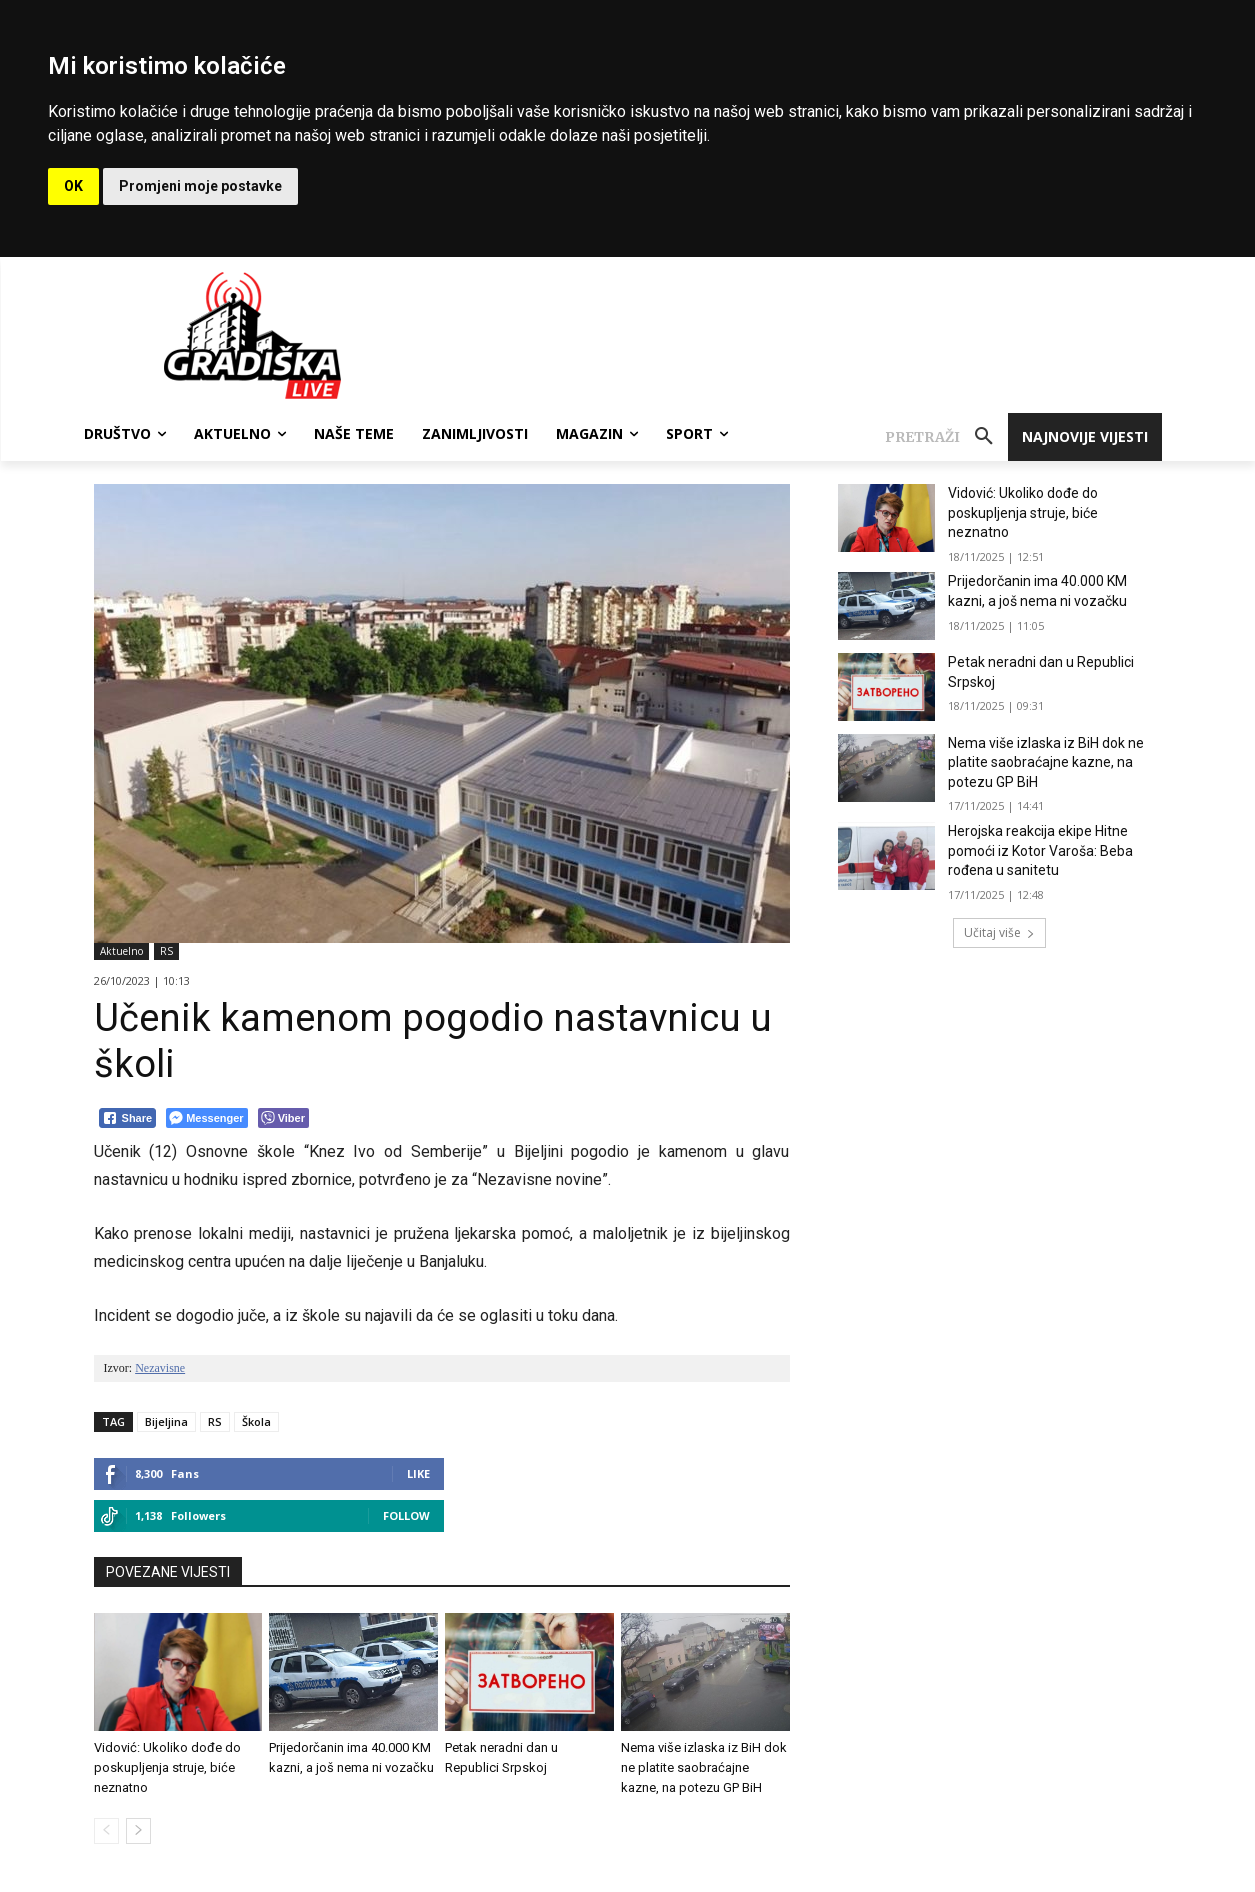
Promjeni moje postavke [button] (200, 186)
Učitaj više (999, 932)
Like (418, 1473)
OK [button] (73, 186)
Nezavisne (160, 1368)
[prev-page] (106, 1831)
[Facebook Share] (128, 1118)
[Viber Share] (283, 1118)
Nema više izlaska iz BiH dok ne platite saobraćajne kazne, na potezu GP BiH (704, 1767)
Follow (406, 1515)
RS (166, 951)
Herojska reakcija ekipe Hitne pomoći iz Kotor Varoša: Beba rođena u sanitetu (1040, 850)
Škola (256, 1421)
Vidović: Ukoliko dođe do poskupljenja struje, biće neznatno (167, 1767)
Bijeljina (166, 1421)
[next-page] (138, 1831)
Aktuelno (121, 951)
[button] (946, 437)
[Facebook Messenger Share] (206, 1118)
